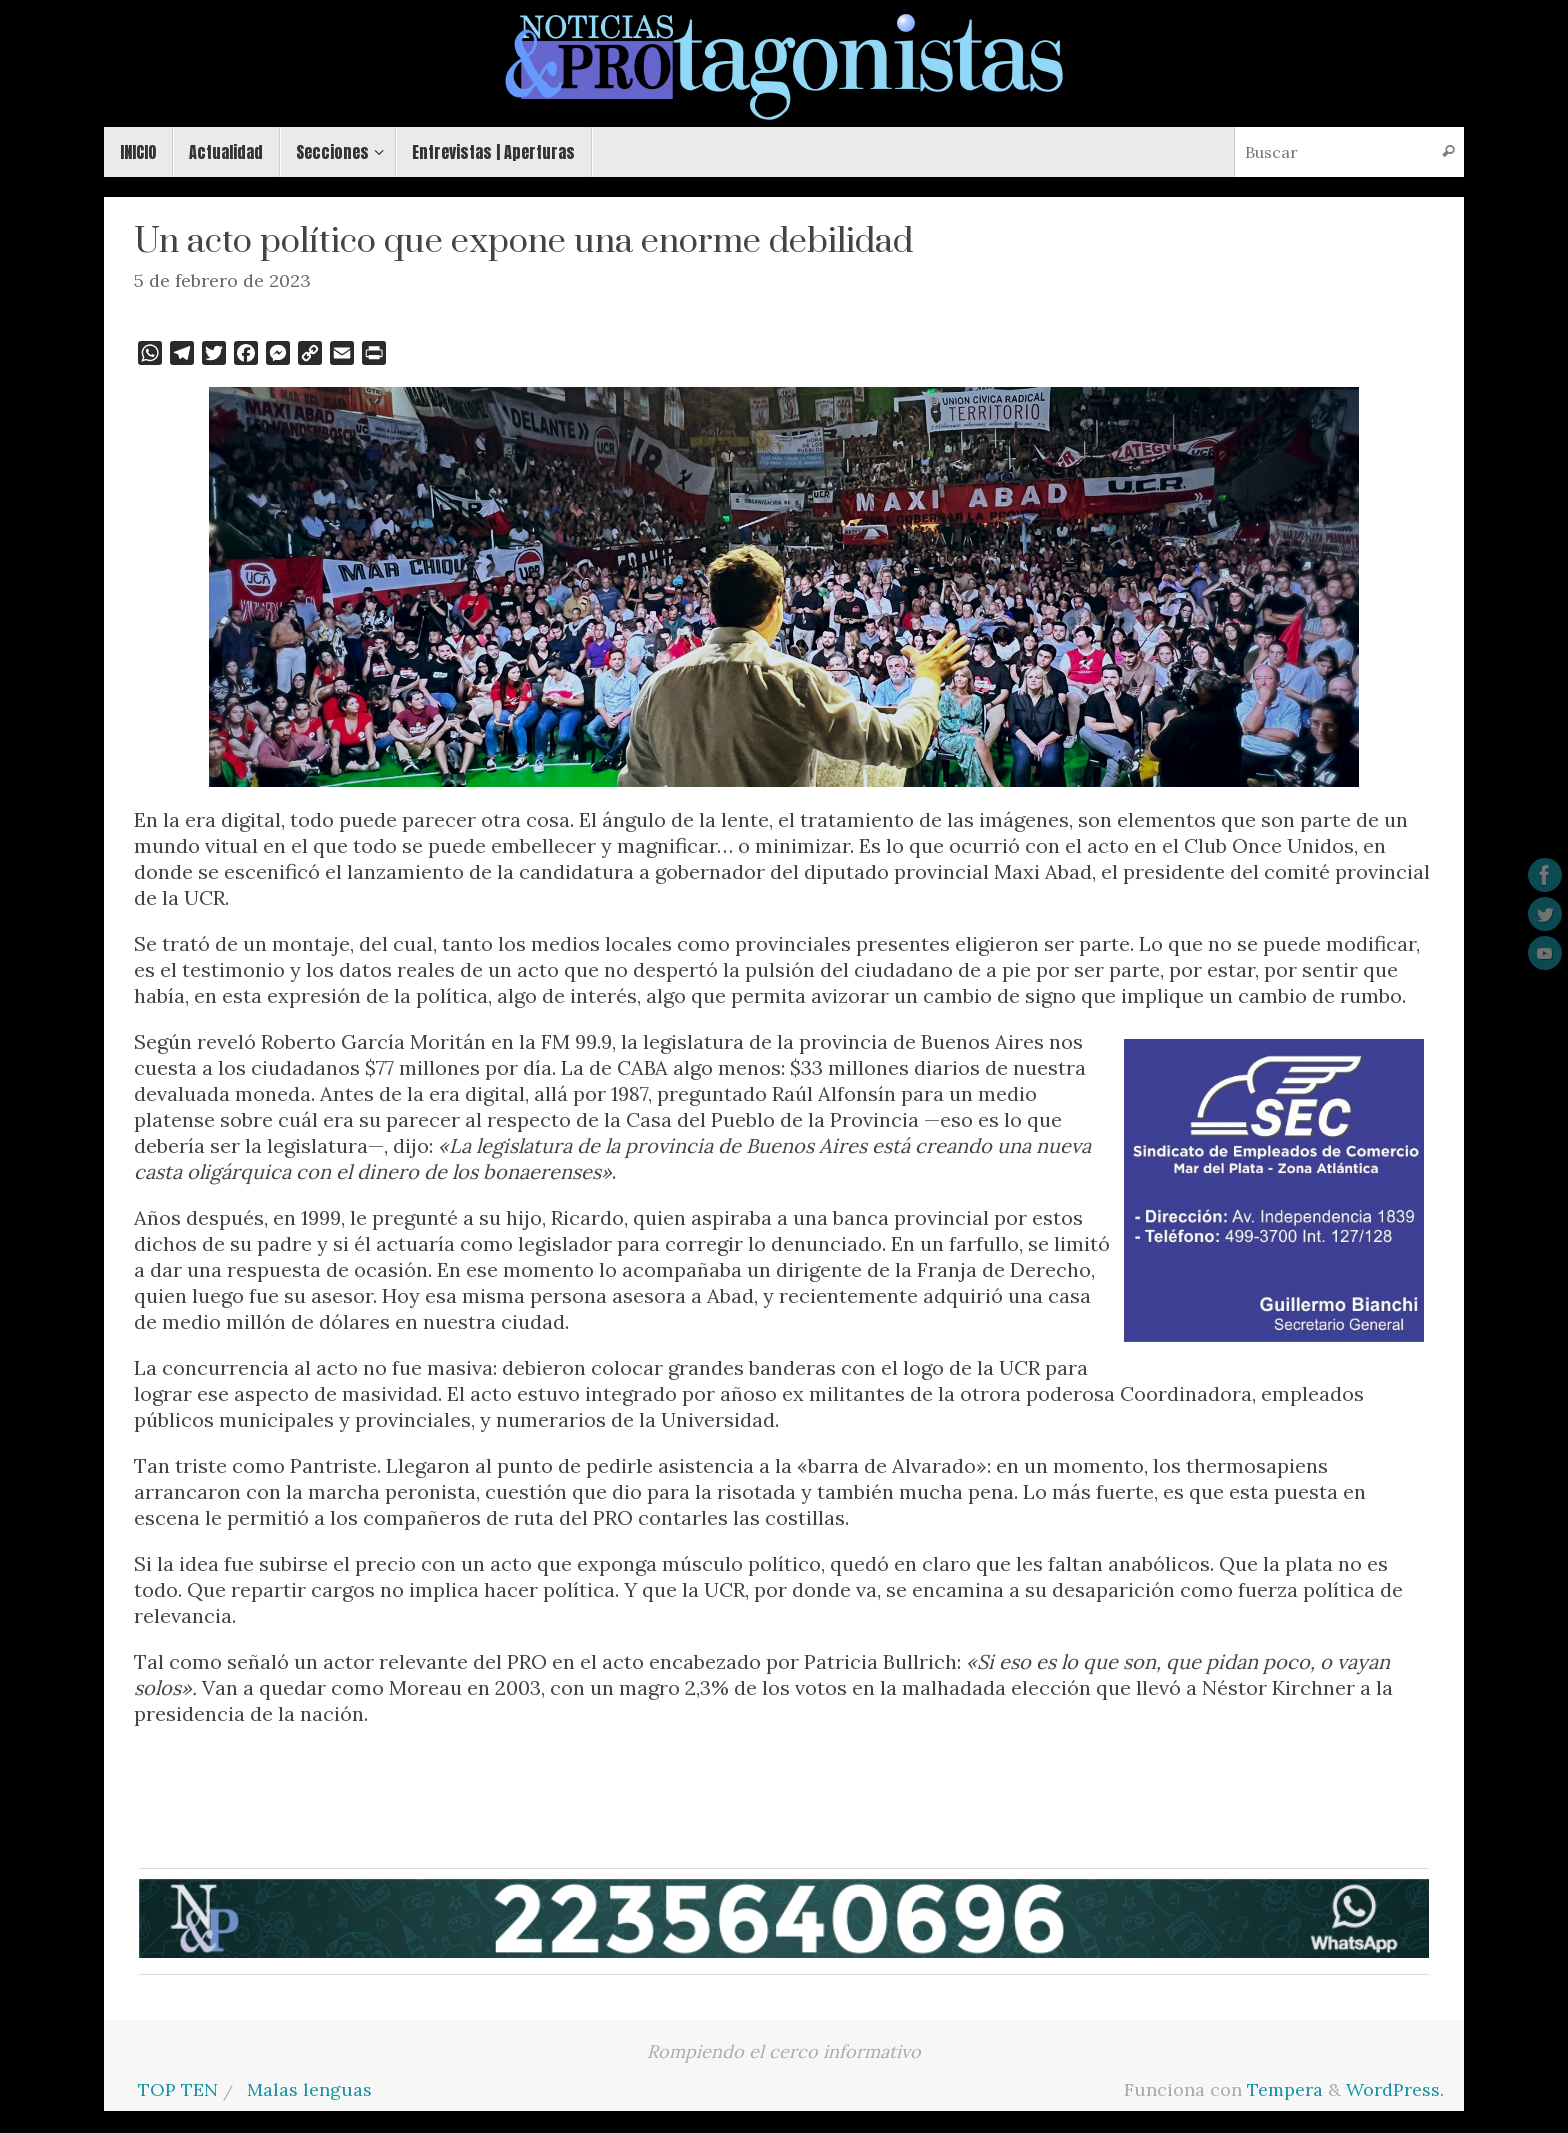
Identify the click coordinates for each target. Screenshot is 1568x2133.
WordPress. (1395, 2089)
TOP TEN (178, 2089)
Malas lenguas (309, 2089)
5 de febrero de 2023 (222, 280)
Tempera (1285, 2089)
